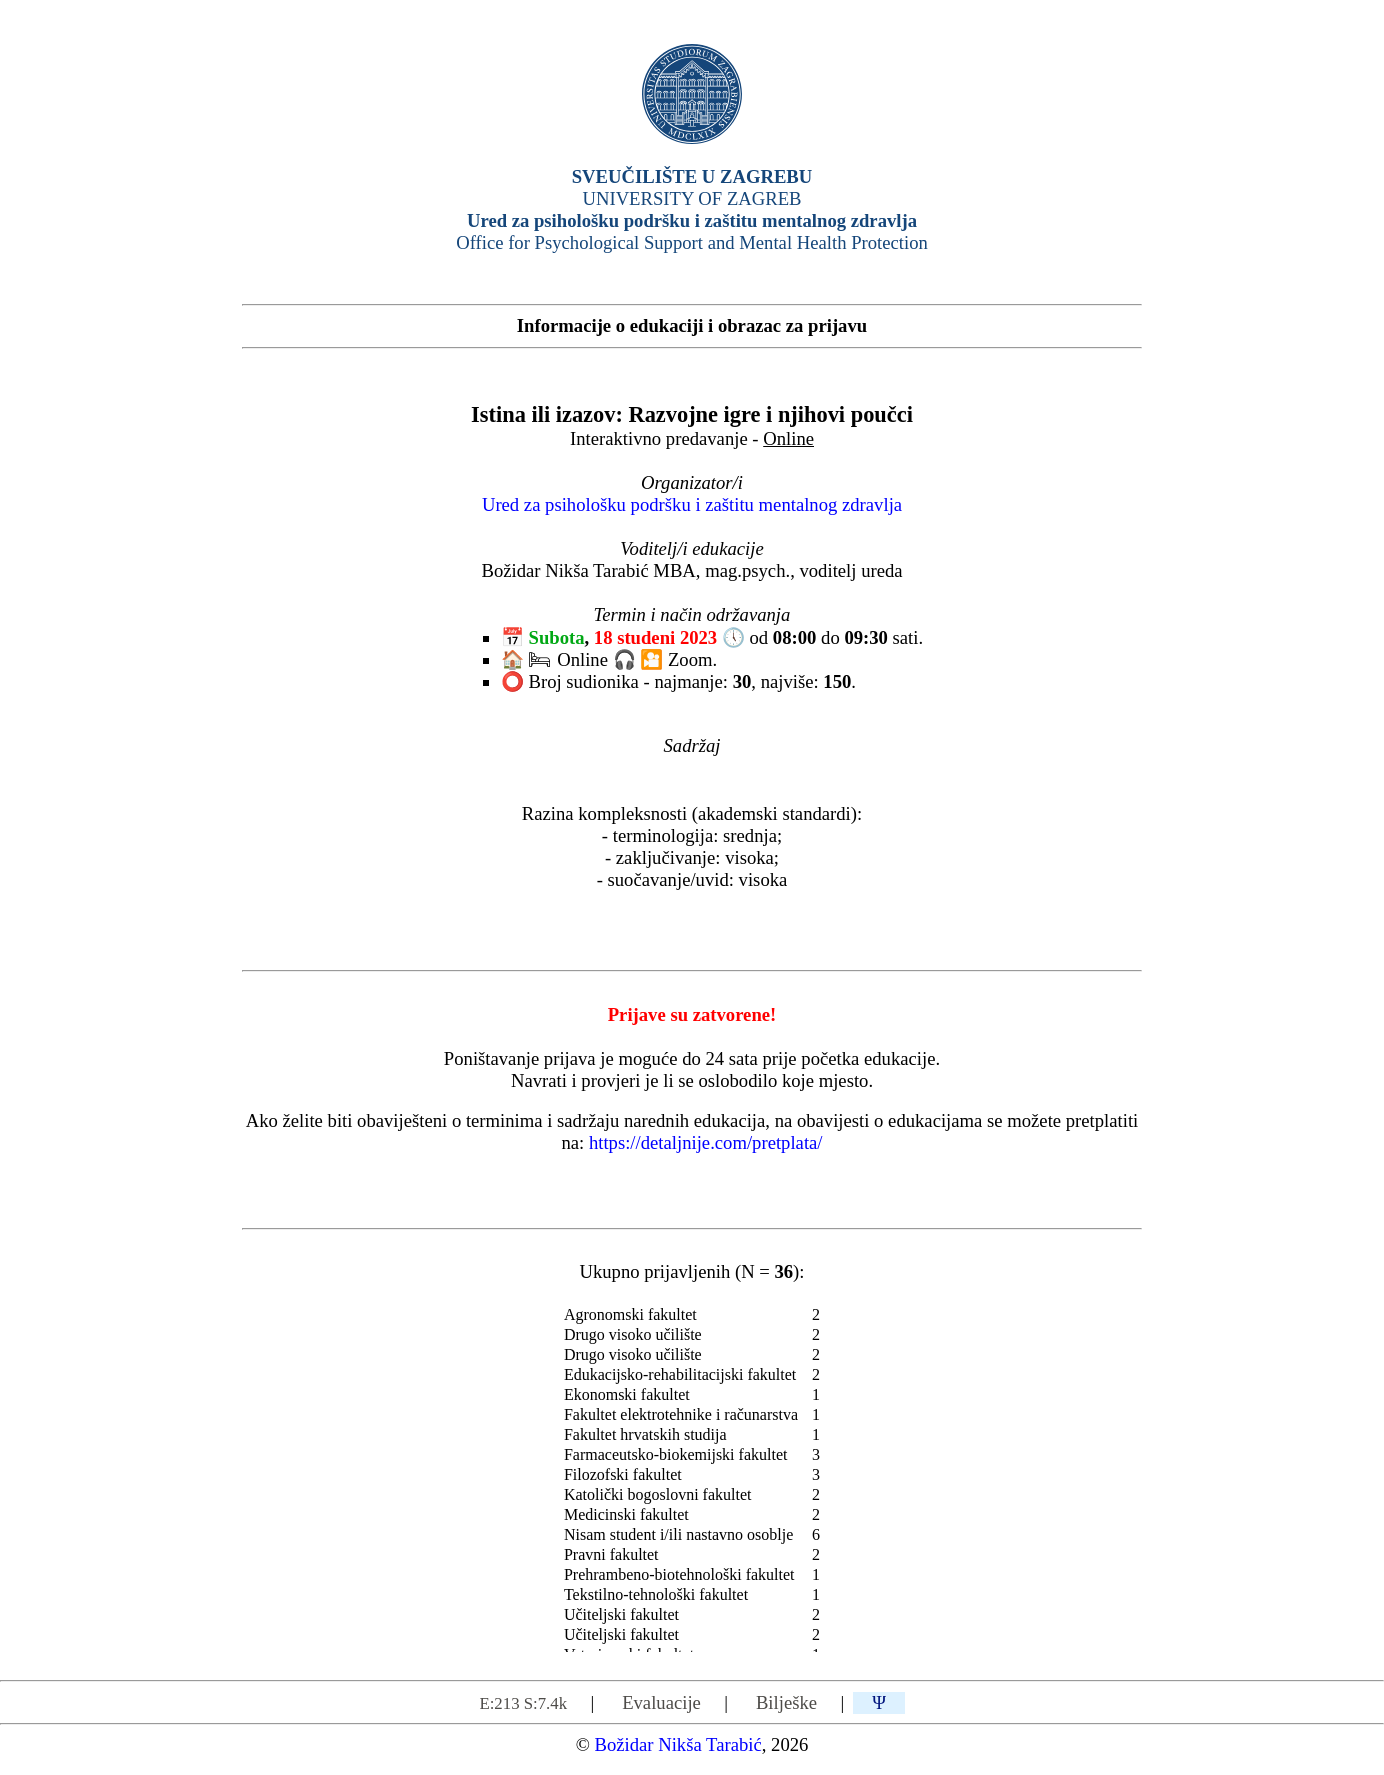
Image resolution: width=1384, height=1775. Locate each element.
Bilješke (786, 1702)
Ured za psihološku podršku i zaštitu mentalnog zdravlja (692, 504)
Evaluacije (661, 1702)
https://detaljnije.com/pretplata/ (706, 1142)
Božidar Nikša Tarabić (677, 1744)
